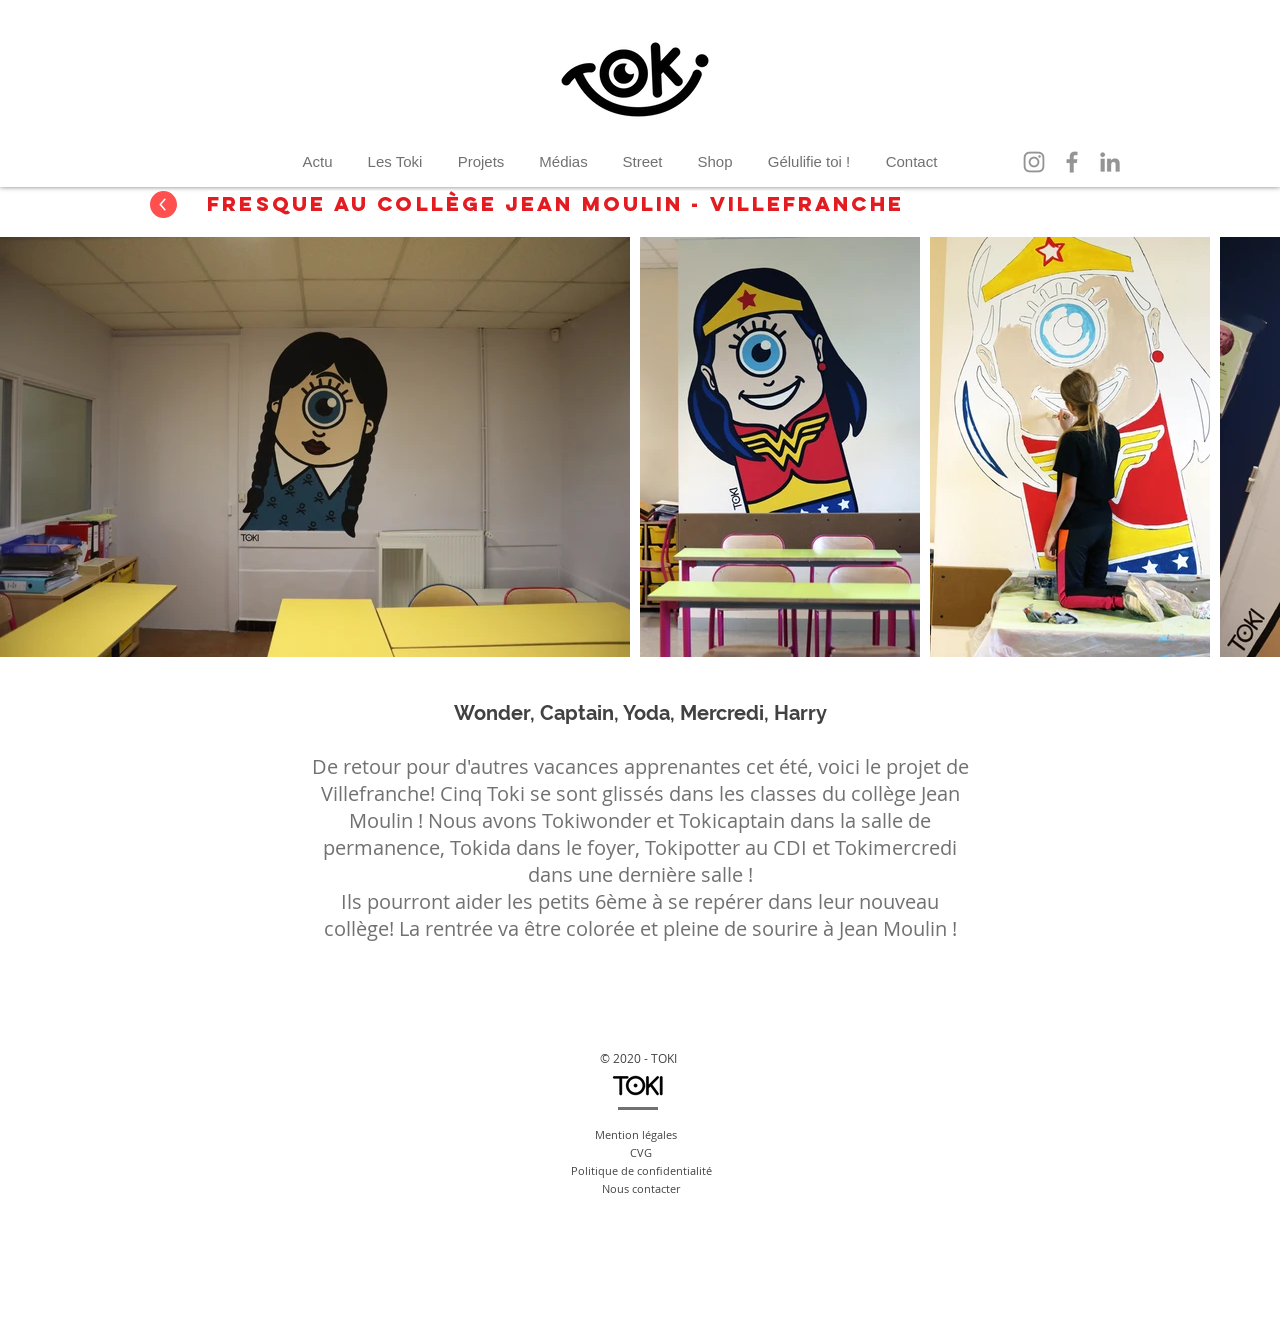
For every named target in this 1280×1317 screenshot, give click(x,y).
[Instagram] (1034, 162)
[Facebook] (1072, 162)
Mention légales (636, 1134)
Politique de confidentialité (641, 1170)
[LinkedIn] (1110, 162)
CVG (641, 1152)
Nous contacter (641, 1188)
